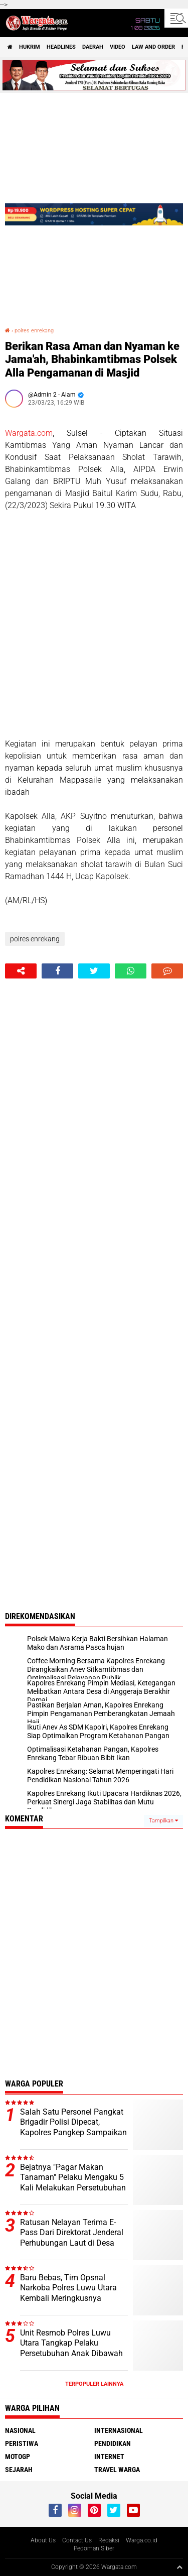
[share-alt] (21, 970)
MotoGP (17, 2456)
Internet (109, 2456)
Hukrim (29, 47)
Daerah (92, 47)
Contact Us (77, 2540)
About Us (43, 2540)
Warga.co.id (141, 2540)
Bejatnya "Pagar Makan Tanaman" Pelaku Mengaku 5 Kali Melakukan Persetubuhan (73, 2177)
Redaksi (108, 2540)
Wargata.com (29, 433)
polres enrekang (34, 330)
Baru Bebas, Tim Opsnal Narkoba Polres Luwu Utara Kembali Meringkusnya (68, 2288)
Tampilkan (163, 1820)
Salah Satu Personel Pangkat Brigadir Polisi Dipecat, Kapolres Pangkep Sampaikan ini (73, 2127)
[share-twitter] (94, 970)
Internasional (118, 2430)
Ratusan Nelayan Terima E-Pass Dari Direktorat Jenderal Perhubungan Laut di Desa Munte (71, 2238)
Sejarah (19, 2470)
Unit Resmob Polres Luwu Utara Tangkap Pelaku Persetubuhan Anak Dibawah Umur (71, 2348)
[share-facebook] (57, 970)
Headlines (61, 47)
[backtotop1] (179, 2566)
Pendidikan (112, 2443)
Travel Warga (117, 2470)
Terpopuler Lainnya (94, 2384)
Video (117, 47)
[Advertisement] (94, 625)
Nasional (20, 2430)
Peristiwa (21, 2443)
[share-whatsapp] (130, 970)
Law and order (153, 47)
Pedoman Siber (94, 2548)
